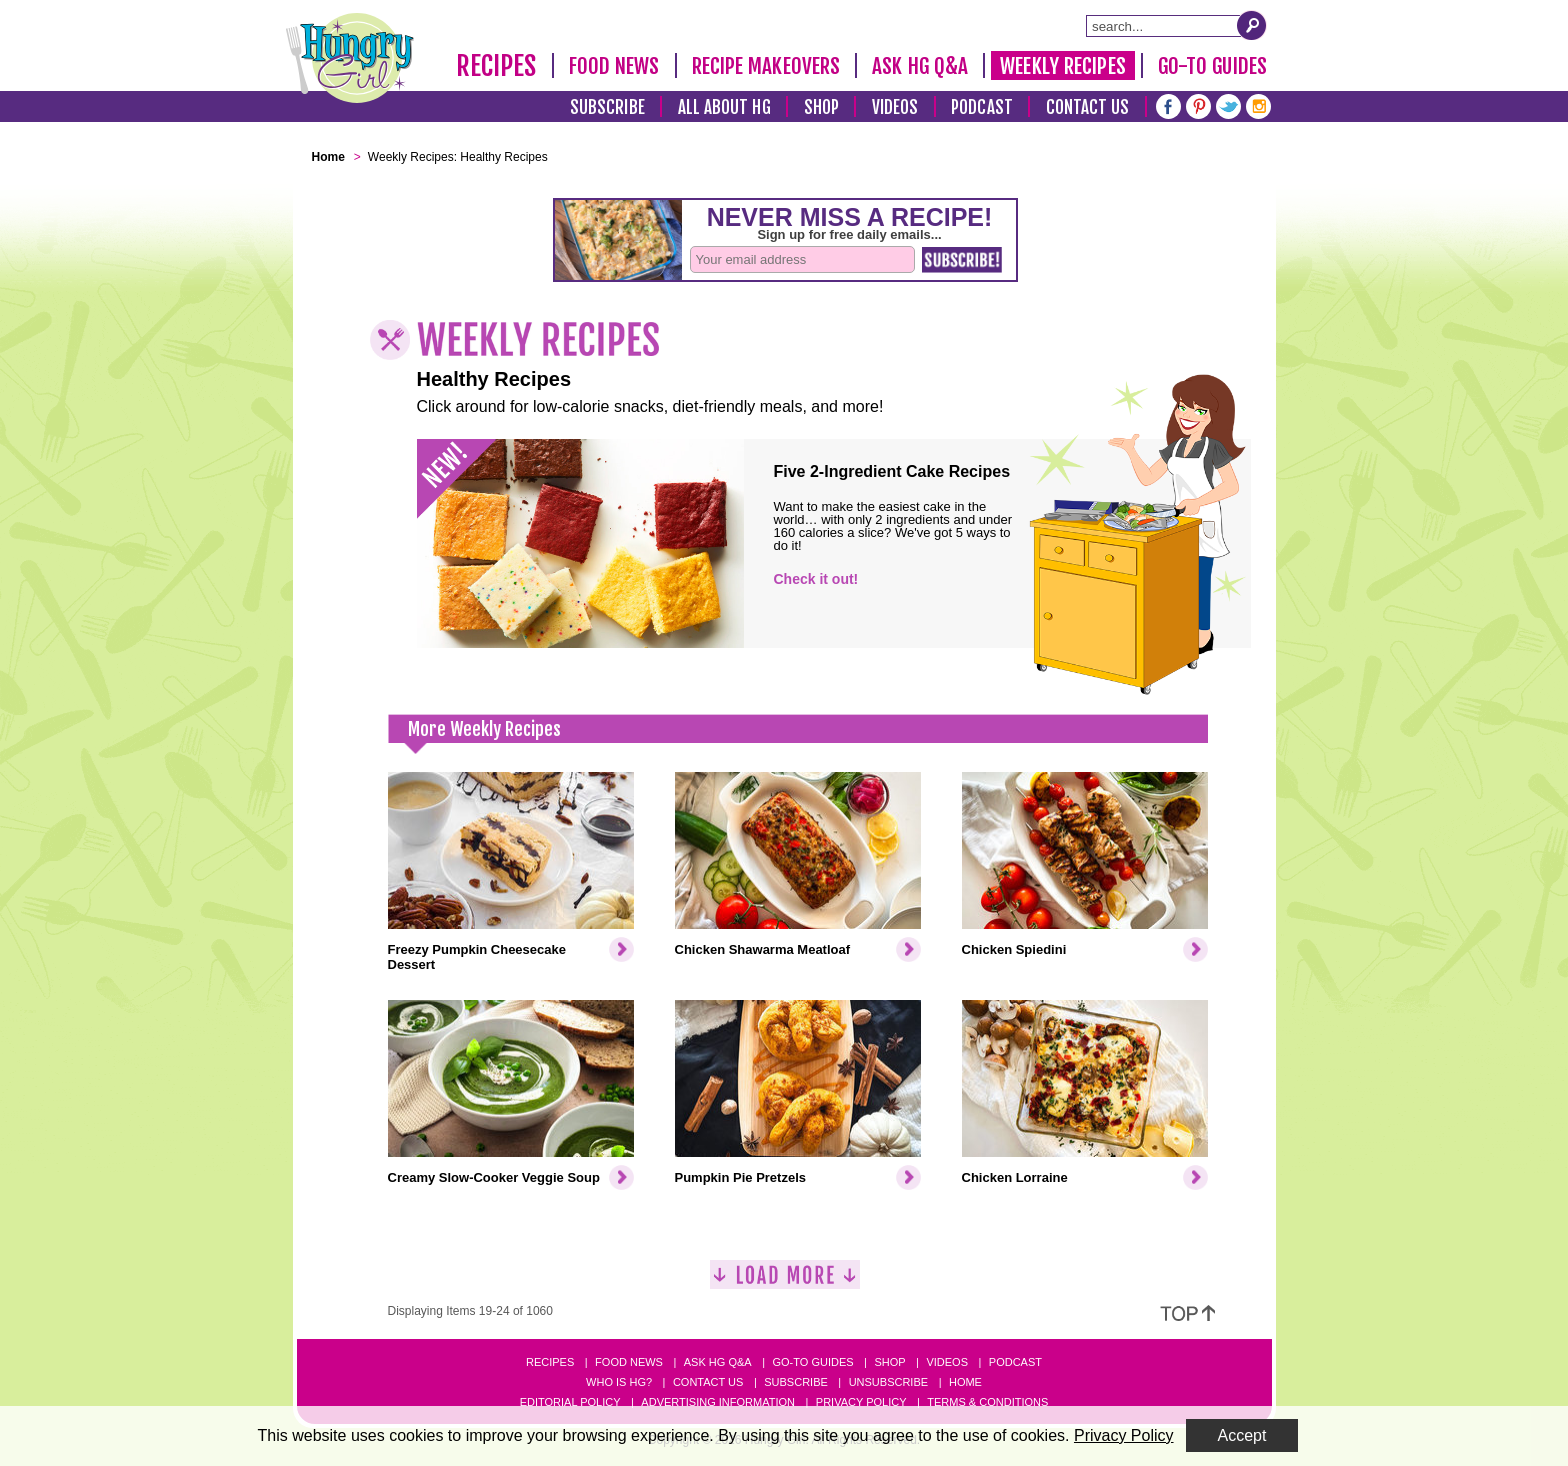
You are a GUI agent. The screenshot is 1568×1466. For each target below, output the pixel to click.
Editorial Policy (570, 1402)
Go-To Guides (1212, 66)
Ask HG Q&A (920, 66)
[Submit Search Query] (1252, 25)
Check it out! (816, 579)
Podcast (982, 107)
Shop (821, 107)
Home (965, 1382)
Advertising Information (718, 1402)
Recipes (496, 66)
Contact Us (1088, 107)
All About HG (724, 107)
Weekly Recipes (1062, 66)
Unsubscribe (888, 1382)
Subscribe (607, 107)
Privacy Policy (861, 1402)
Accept (1242, 1435)
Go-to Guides (812, 1362)
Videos (895, 107)
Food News (614, 66)
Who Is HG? (619, 1382)
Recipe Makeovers (766, 66)
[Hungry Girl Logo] (350, 58)
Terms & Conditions (987, 1402)
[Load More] (785, 1282)
